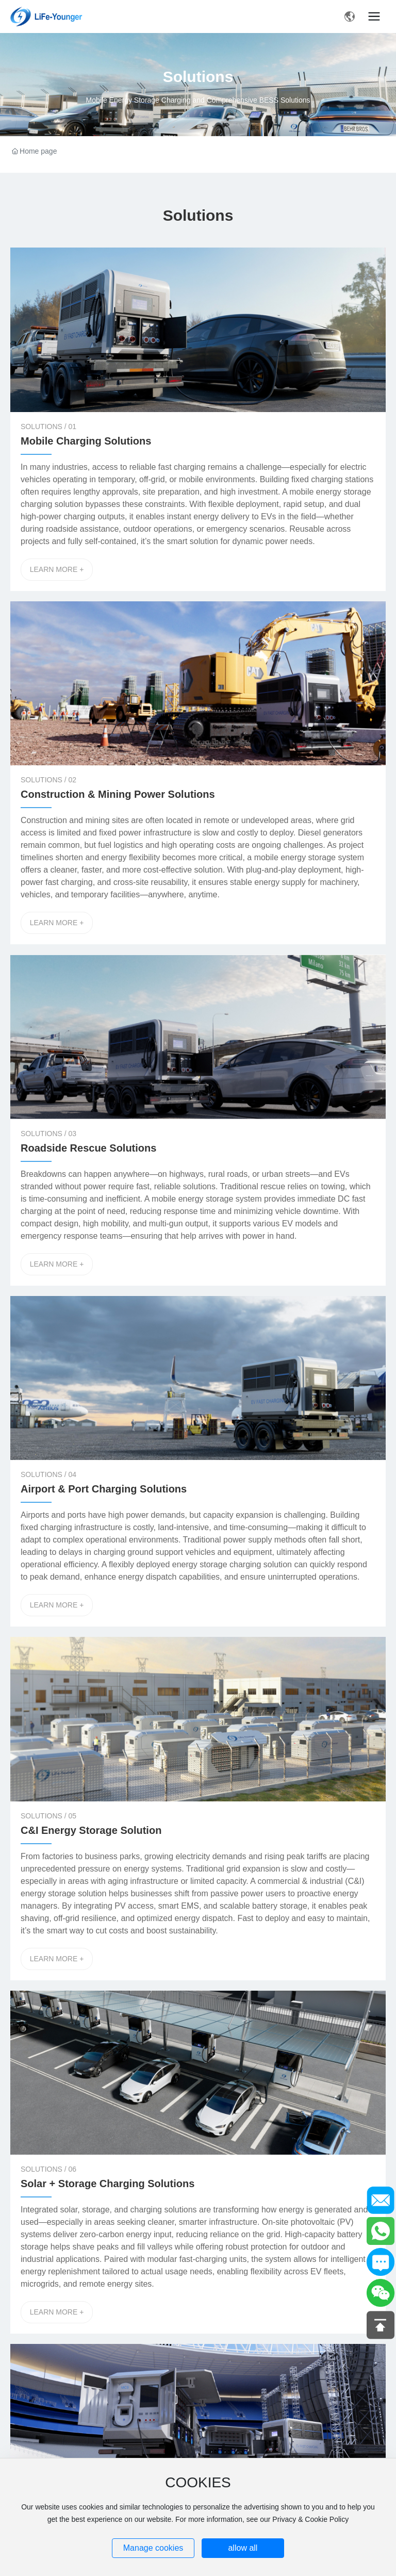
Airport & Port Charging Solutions (104, 1489)
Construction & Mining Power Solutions (118, 794)
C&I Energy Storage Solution (91, 1830)
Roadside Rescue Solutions (88, 1148)
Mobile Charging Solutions (86, 441)
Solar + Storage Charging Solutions (107, 2183)
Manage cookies (153, 2548)
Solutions (198, 76)
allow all (242, 2548)
